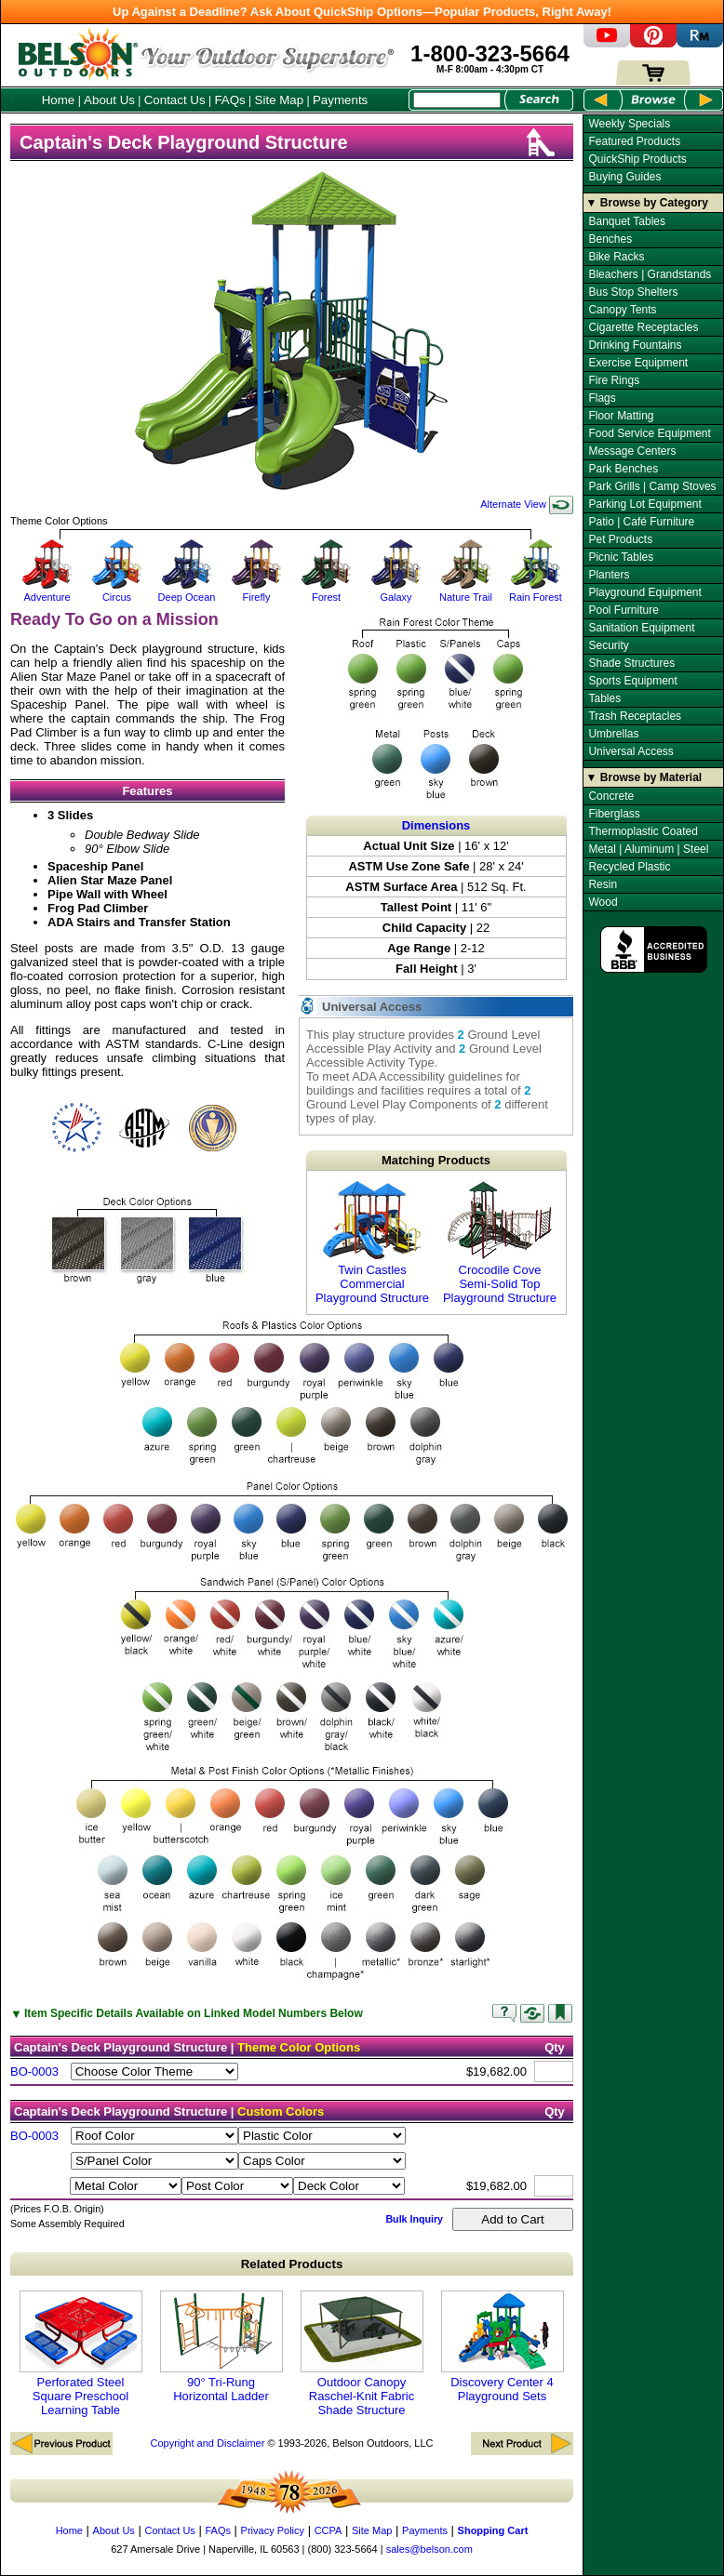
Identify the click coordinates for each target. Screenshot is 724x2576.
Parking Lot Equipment (644, 504)
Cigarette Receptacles (643, 327)
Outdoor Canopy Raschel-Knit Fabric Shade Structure (362, 2354)
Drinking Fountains (634, 345)
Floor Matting (620, 415)
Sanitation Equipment (641, 627)
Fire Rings (613, 380)
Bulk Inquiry (414, 2218)
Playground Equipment (644, 592)
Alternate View (526, 504)
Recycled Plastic (629, 866)
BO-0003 (34, 2071)
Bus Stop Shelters (632, 292)
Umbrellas (613, 733)
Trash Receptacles (634, 716)
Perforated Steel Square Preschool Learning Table (81, 2354)
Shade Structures (631, 663)
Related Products (292, 2264)
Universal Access (630, 751)
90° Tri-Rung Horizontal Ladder (221, 2347)
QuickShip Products (637, 159)
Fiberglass (613, 813)
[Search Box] (457, 100)
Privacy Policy (272, 2530)
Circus (117, 591)
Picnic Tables (620, 557)
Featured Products (634, 141)
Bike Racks (616, 256)
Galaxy (396, 591)
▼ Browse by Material (644, 777)
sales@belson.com (429, 2549)
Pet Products (620, 539)
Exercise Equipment (638, 362)
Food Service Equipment (649, 433)
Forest (326, 591)
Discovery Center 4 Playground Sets (502, 2347)
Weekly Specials (629, 123)
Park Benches (623, 468)
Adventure (47, 591)
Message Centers (632, 451)
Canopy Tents (622, 309)
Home (58, 100)
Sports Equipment (632, 680)
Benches (610, 239)
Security (608, 645)
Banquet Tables (626, 221)
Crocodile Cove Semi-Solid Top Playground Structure (499, 1242)
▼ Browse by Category (647, 202)
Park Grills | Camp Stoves (652, 486)
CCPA (328, 2530)
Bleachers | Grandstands (649, 274)
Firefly (256, 591)
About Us (109, 100)
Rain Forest (535, 591)
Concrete (611, 796)
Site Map (279, 100)
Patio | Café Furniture (641, 521)
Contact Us (175, 100)
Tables (604, 698)
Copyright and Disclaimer (207, 2443)
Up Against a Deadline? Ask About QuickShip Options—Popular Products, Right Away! (362, 12)
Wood (602, 902)
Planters (608, 574)
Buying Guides (624, 176)
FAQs (229, 100)
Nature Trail (466, 591)
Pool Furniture (623, 610)
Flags (601, 398)
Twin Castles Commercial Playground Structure (372, 1242)
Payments (340, 100)
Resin (602, 884)
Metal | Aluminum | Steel (648, 849)
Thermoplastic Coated (642, 831)
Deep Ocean (186, 591)
